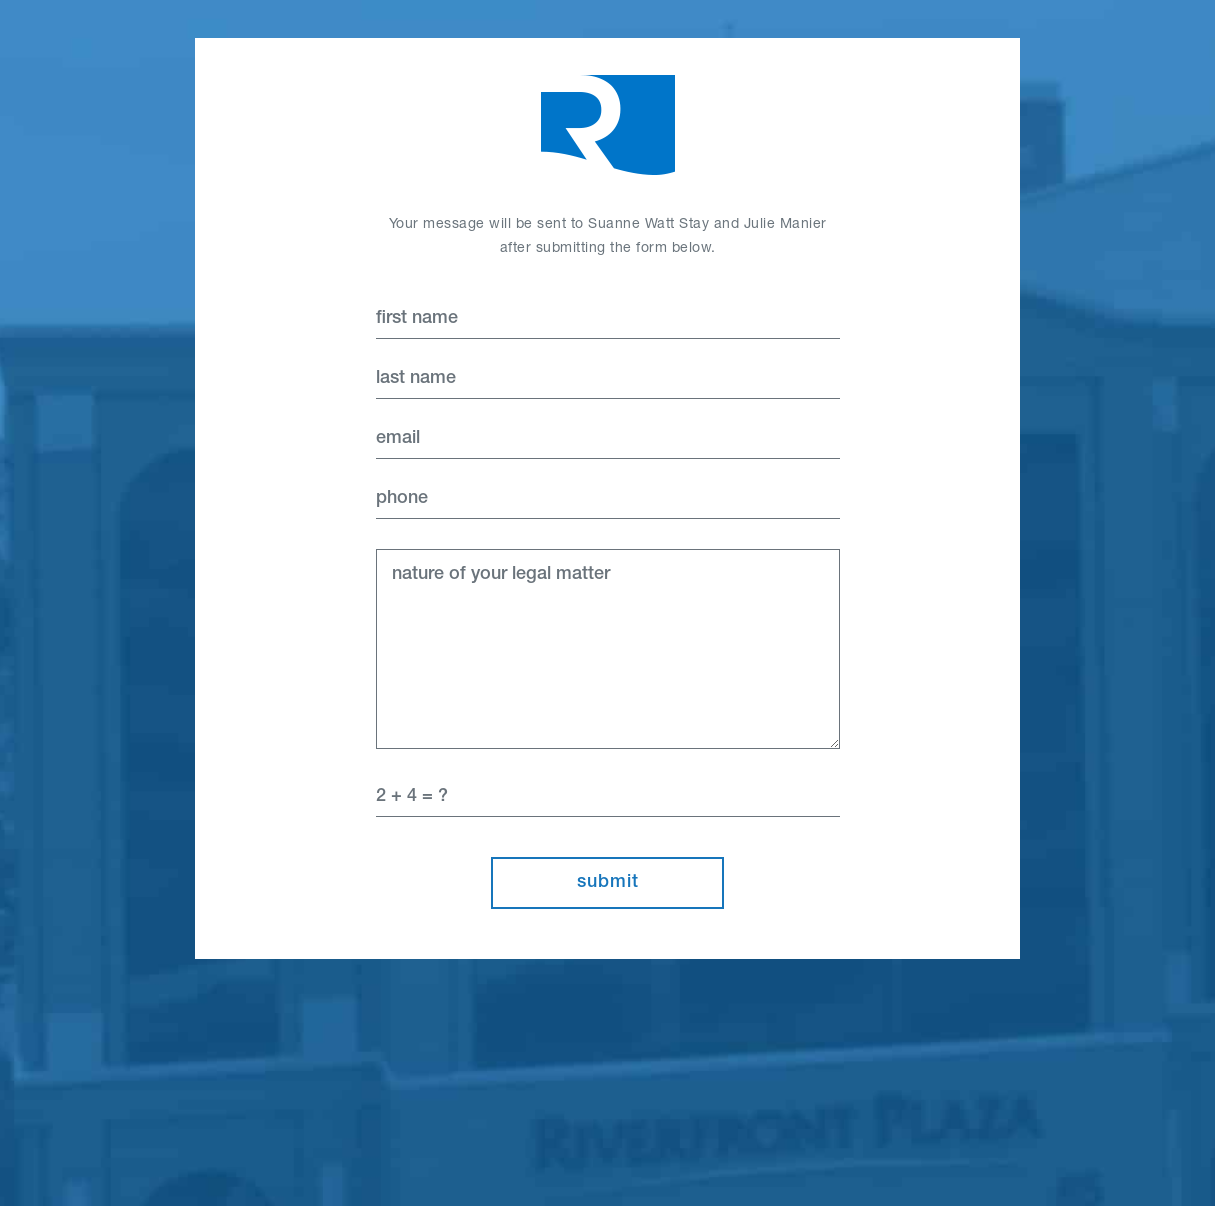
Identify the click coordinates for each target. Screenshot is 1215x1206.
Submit (608, 883)
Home (608, 125)
